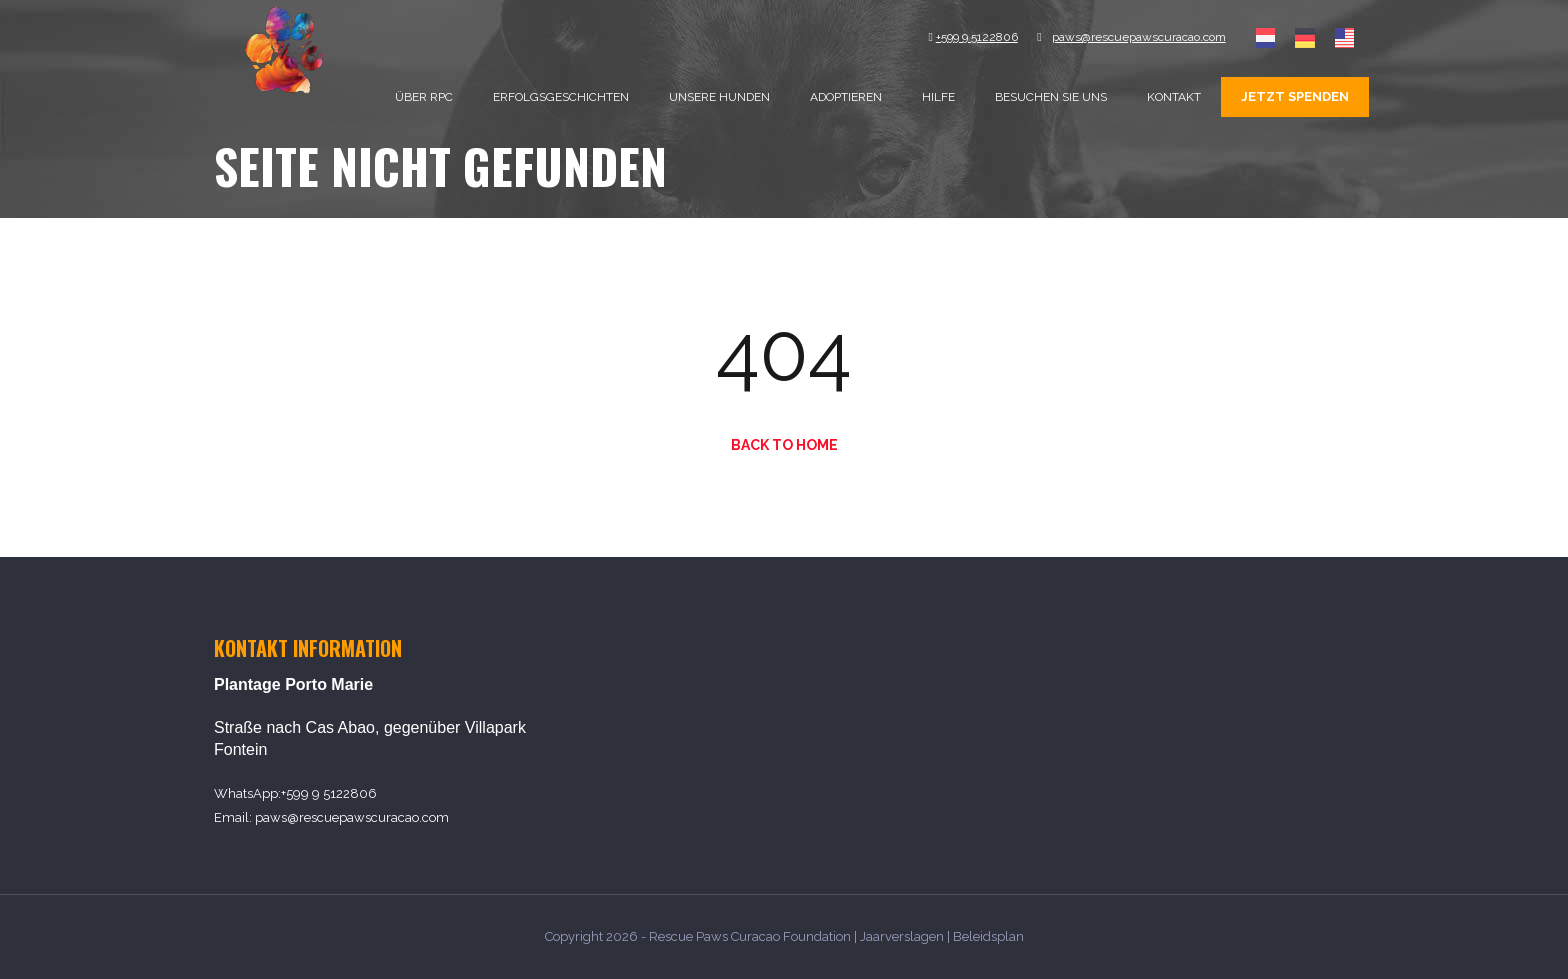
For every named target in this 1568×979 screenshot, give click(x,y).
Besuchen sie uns (1051, 97)
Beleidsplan (988, 936)
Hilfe (938, 97)
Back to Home (784, 445)
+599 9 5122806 (329, 793)
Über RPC (424, 97)
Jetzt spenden (1295, 96)
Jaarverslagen (902, 936)
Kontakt (1174, 97)
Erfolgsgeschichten (561, 97)
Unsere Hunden (719, 97)
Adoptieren (846, 97)
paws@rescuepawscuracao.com (352, 817)
